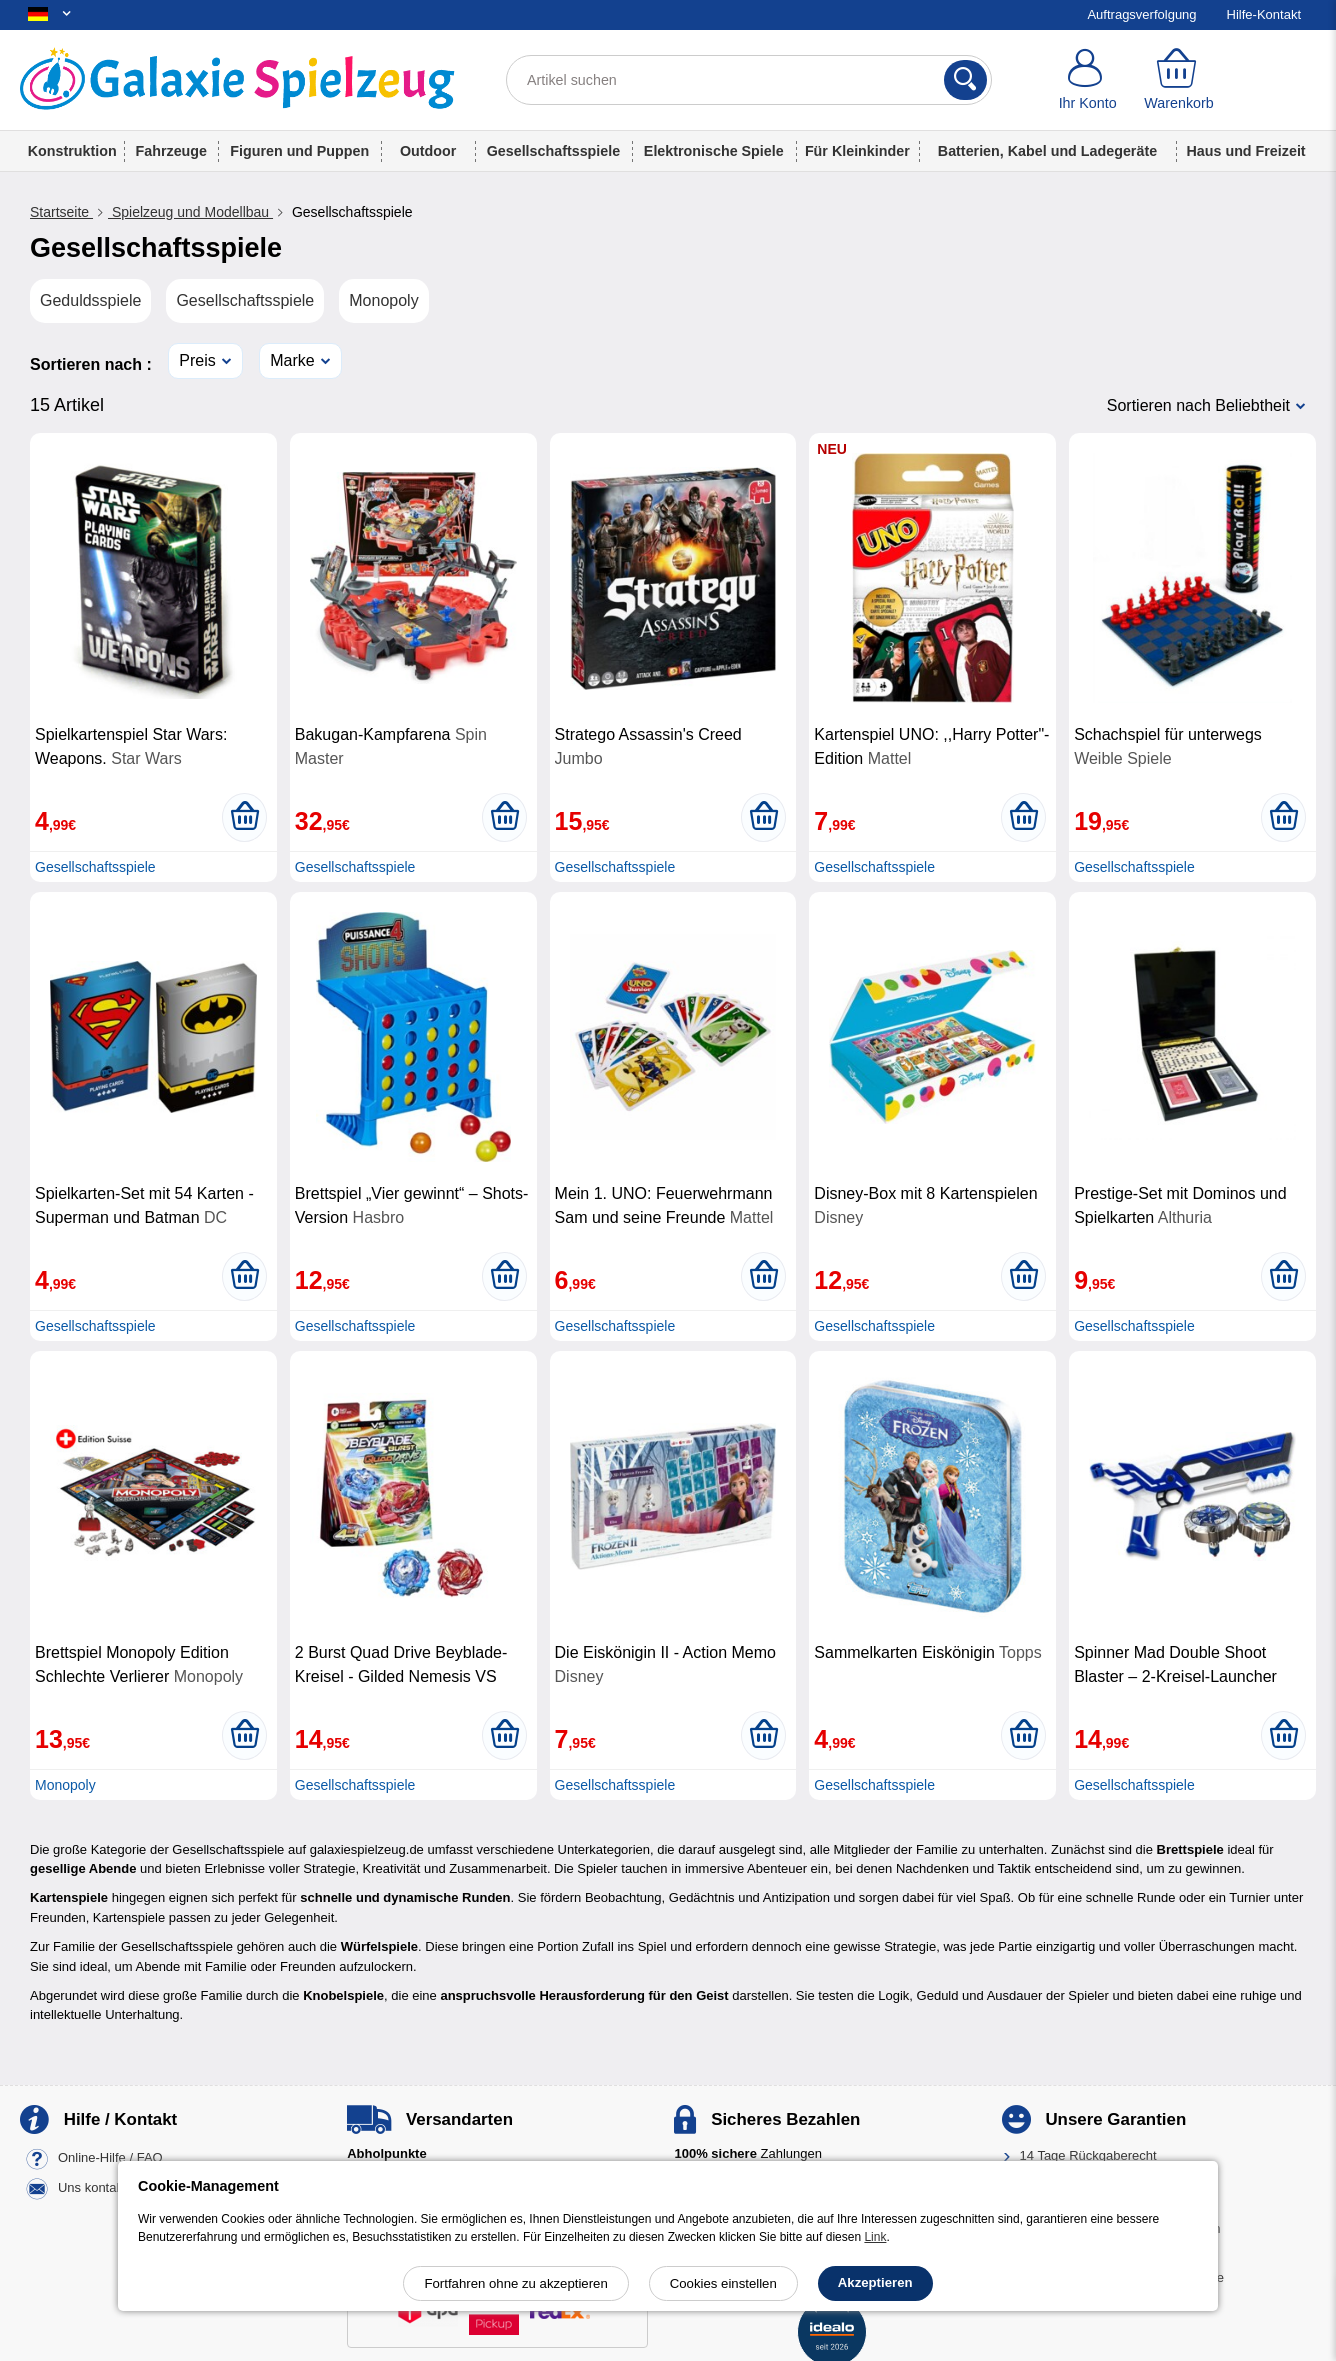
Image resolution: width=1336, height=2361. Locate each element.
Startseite (61, 212)
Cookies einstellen (723, 2283)
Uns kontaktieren (107, 2188)
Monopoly (383, 300)
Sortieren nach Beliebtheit (1198, 405)
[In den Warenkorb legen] (244, 817)
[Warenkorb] (1178, 80)
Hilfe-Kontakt (1264, 14)
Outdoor (428, 151)
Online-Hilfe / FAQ (110, 2158)
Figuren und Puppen (299, 151)
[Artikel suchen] (749, 80)
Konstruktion (72, 151)
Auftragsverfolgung (1141, 14)
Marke (292, 360)
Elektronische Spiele (714, 151)
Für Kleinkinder (857, 151)
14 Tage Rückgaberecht (1088, 2155)
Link (875, 2237)
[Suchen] (965, 80)
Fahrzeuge (172, 151)
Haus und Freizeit (1245, 151)
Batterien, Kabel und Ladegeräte (1047, 151)
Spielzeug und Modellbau (190, 212)
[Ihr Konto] (1087, 80)
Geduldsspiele (90, 300)
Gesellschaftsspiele (554, 151)
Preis (197, 360)
